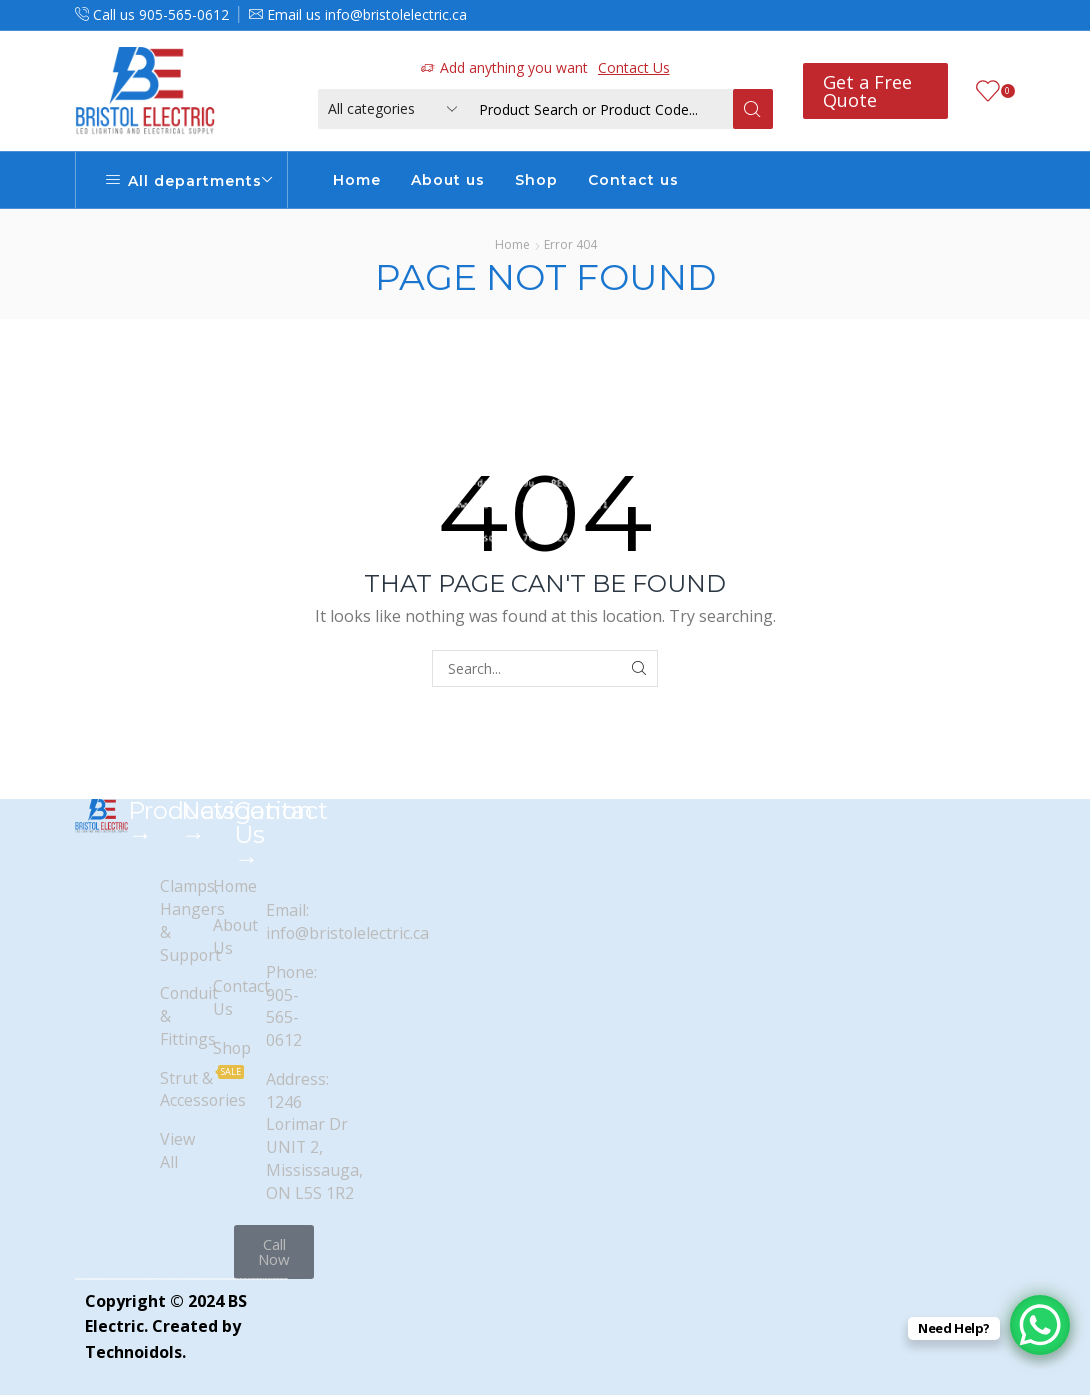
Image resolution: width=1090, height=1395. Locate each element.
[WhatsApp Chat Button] (1040, 1325)
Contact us (633, 180)
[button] (274, 1252)
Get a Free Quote (867, 91)
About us (448, 180)
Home (357, 180)
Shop (536, 180)
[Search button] (753, 109)
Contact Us (634, 67)
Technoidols (133, 1352)
